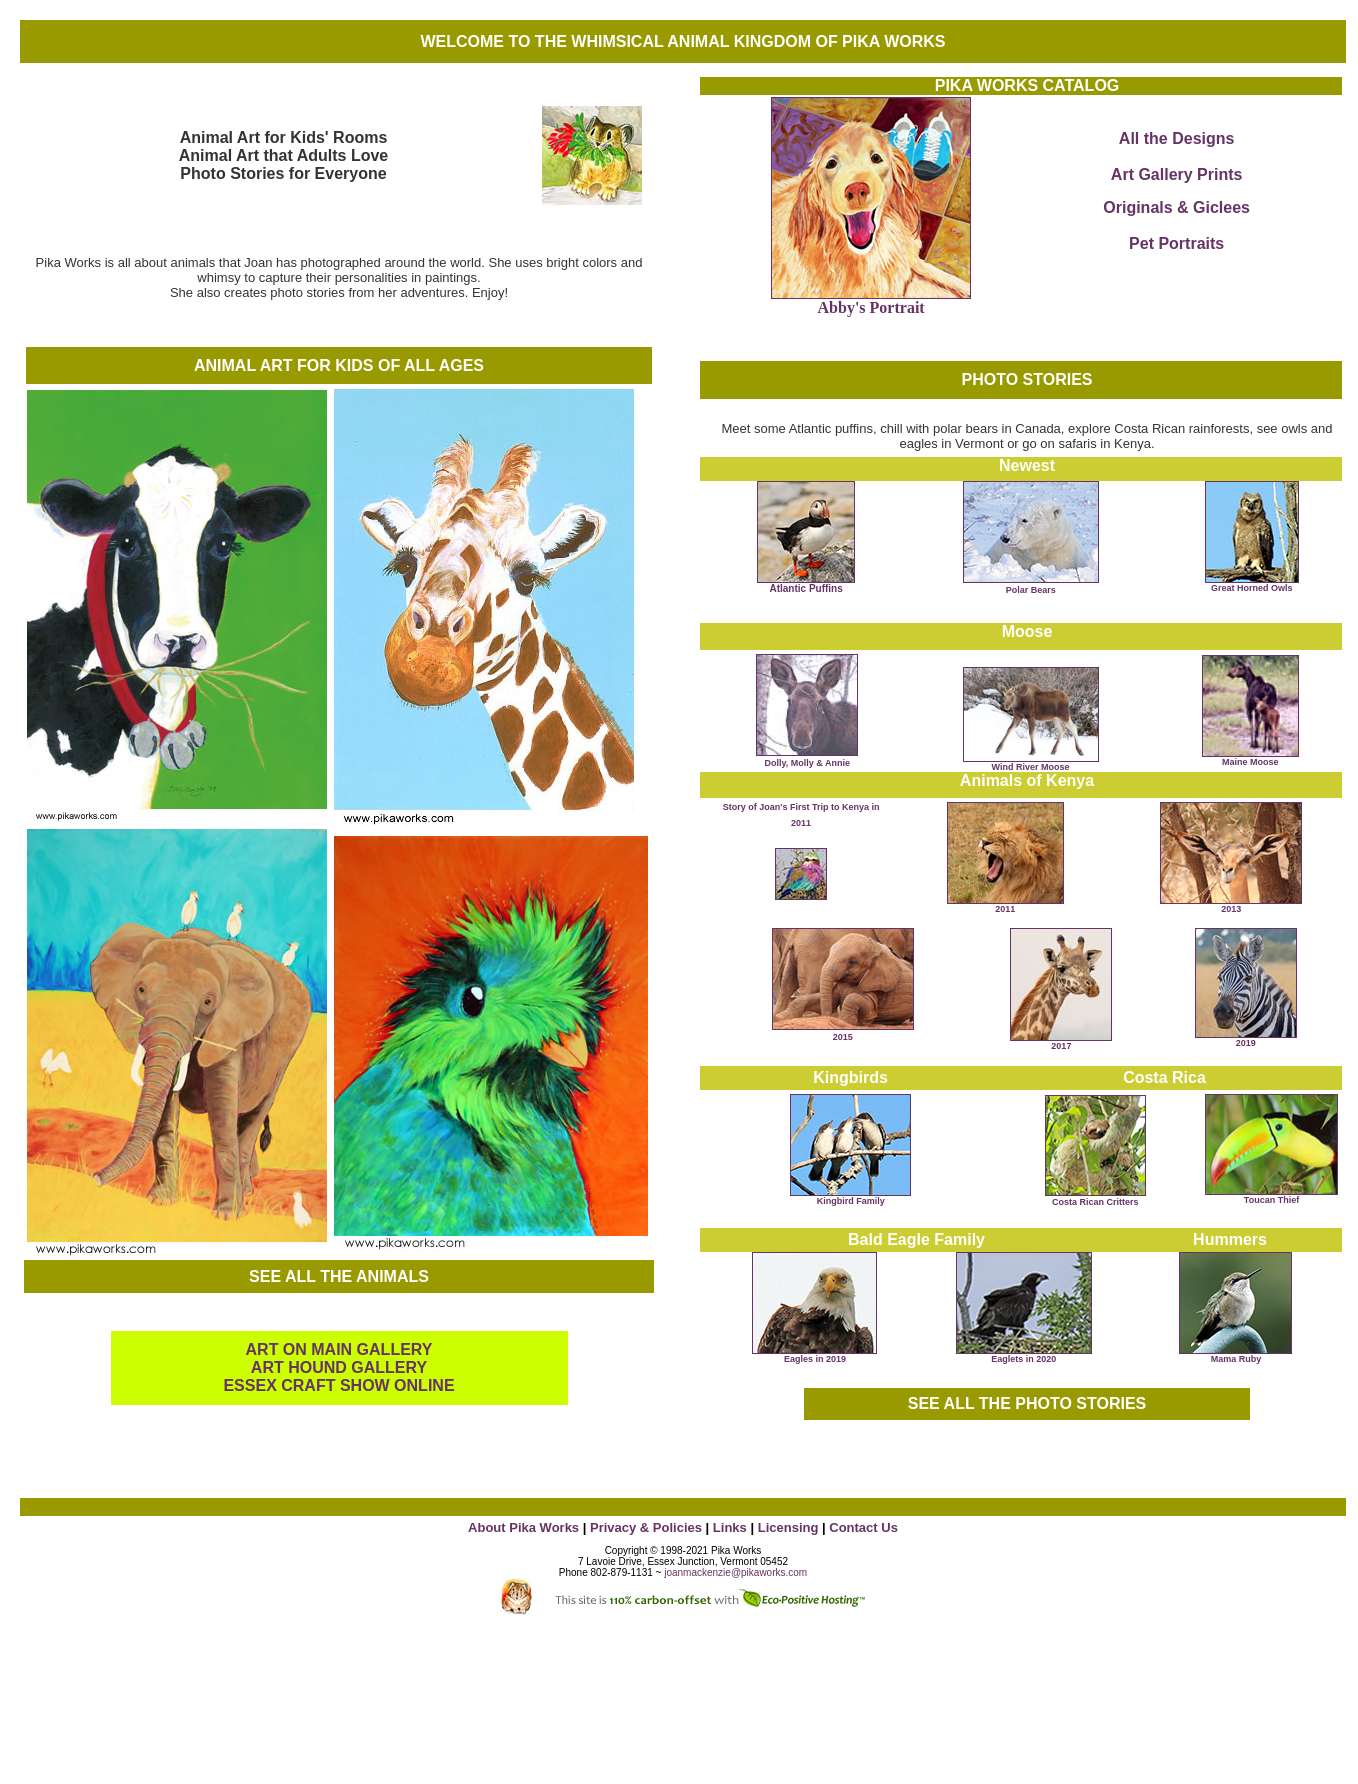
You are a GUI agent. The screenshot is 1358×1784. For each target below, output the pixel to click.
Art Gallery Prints (1177, 174)
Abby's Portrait (871, 307)
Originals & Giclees (1176, 207)
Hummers (1230, 1239)
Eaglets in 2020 (1023, 1359)
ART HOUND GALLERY (339, 1367)
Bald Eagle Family (916, 1239)
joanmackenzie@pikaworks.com (735, 1572)
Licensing (788, 1527)
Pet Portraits (1176, 243)
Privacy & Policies (646, 1527)
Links (728, 1527)
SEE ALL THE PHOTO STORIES (1027, 1403)
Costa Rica (1164, 1077)
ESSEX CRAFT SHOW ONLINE (338, 1385)
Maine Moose (1250, 758)
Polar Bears (1031, 590)
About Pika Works (523, 1527)
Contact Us (863, 1527)
